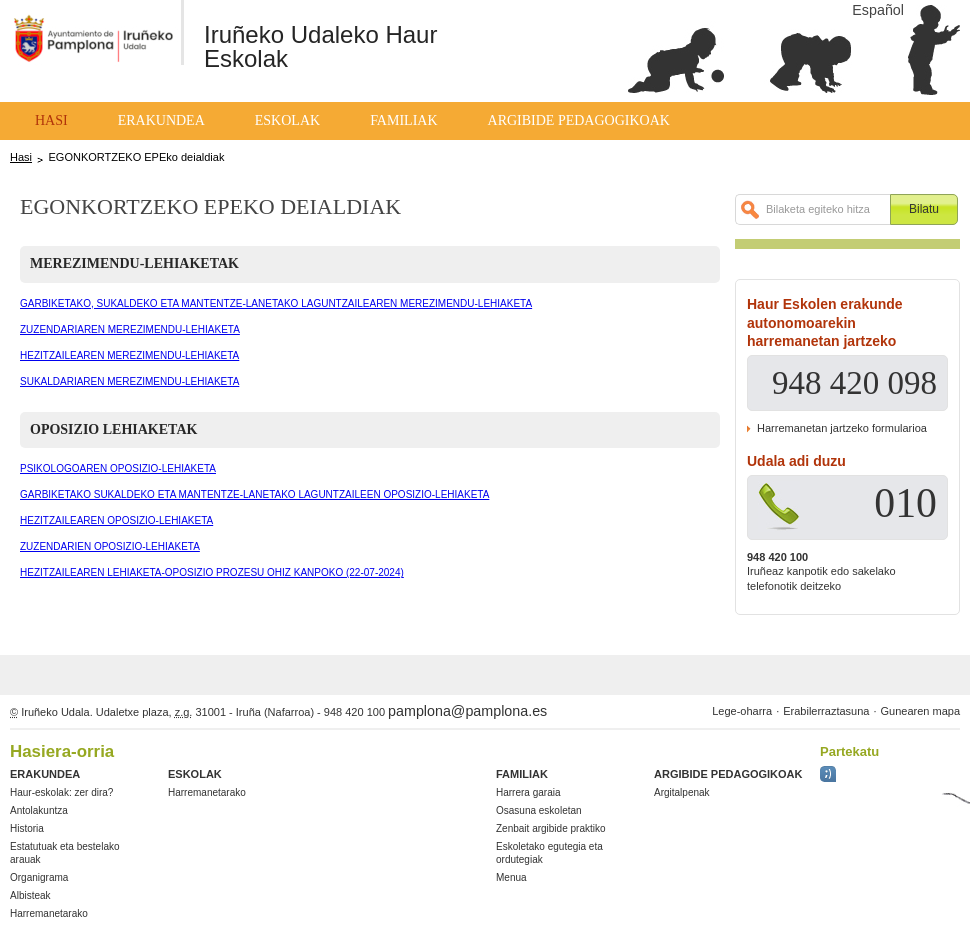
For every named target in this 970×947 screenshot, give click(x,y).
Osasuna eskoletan (539, 810)
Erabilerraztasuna (826, 711)
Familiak (403, 120)
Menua (511, 877)
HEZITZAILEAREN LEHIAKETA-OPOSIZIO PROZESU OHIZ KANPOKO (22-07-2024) (212, 572)
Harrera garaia (528, 792)
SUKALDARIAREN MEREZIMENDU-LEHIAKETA (129, 381)
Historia (27, 828)
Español (878, 10)
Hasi (51, 120)
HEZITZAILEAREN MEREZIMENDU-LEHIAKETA (129, 355)
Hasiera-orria (62, 751)
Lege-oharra (742, 711)
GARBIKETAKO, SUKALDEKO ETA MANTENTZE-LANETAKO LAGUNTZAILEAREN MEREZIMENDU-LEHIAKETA (276, 303)
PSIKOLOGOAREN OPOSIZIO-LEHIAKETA (118, 468)
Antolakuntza (39, 810)
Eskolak (287, 120)
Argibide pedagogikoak (579, 120)
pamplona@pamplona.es (467, 711)
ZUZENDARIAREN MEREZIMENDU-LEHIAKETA (130, 329)
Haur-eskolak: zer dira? (61, 792)
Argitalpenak (682, 792)
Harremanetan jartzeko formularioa (842, 428)
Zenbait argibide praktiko (551, 828)
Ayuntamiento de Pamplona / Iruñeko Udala (89, 48)
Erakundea (161, 120)
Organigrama (39, 877)
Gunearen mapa (921, 711)
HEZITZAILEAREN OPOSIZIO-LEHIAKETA (116, 520)
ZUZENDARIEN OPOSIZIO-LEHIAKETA (110, 546)
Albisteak (30, 895)
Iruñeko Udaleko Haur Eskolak (320, 46)
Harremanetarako (49, 913)
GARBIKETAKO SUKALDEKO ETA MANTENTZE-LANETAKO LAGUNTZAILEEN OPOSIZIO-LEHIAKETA (254, 494)
